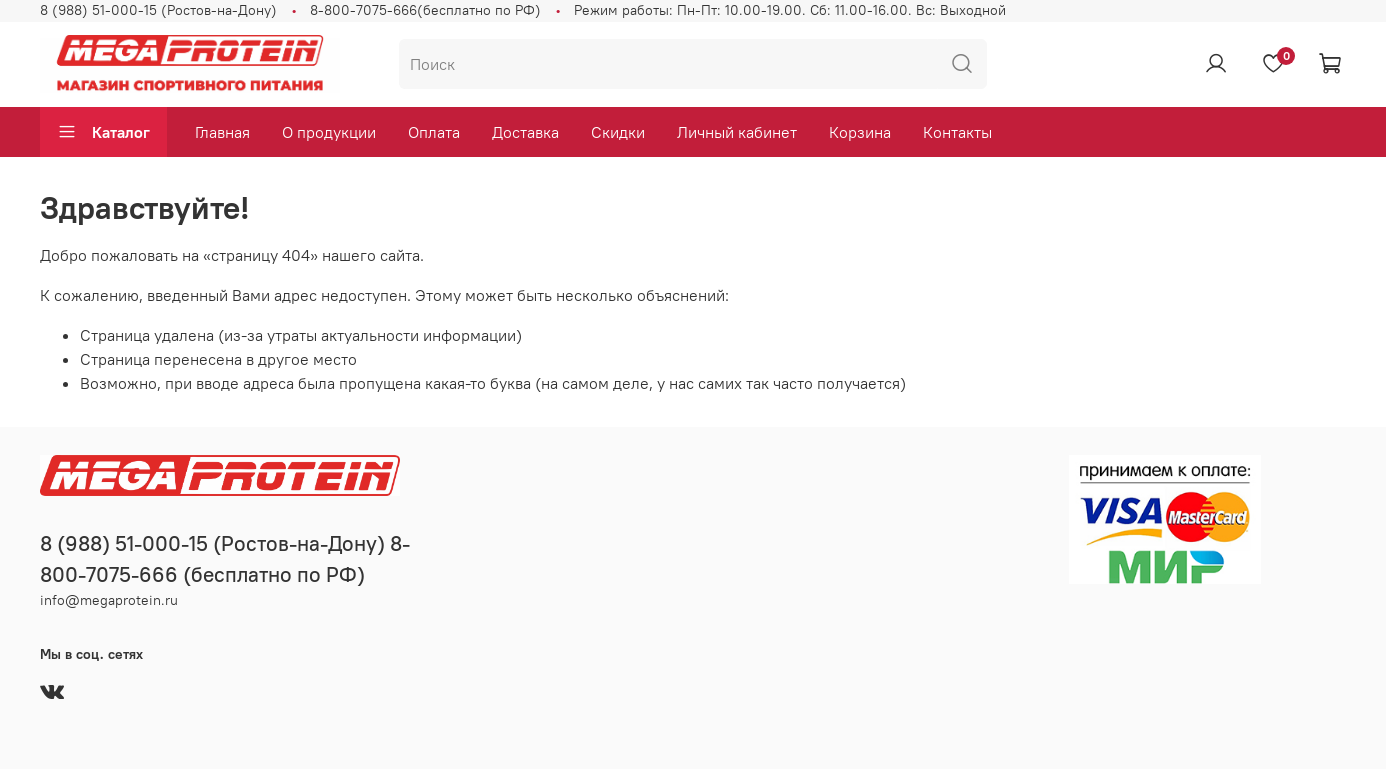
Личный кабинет (737, 132)
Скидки (618, 132)
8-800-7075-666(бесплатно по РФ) (425, 10)
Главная (222, 132)
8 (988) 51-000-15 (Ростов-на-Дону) (158, 10)
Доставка (525, 132)
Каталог (103, 132)
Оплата (434, 132)
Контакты (957, 132)
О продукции (329, 132)
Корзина (860, 132)
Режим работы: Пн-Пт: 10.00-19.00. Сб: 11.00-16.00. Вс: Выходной (790, 10)
